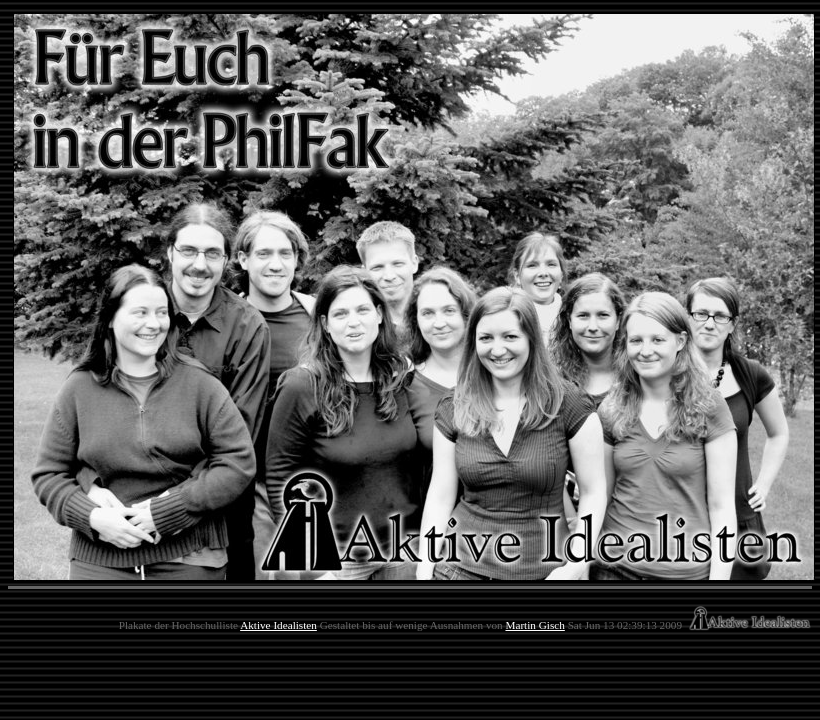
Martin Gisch (534, 625)
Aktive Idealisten (278, 625)
